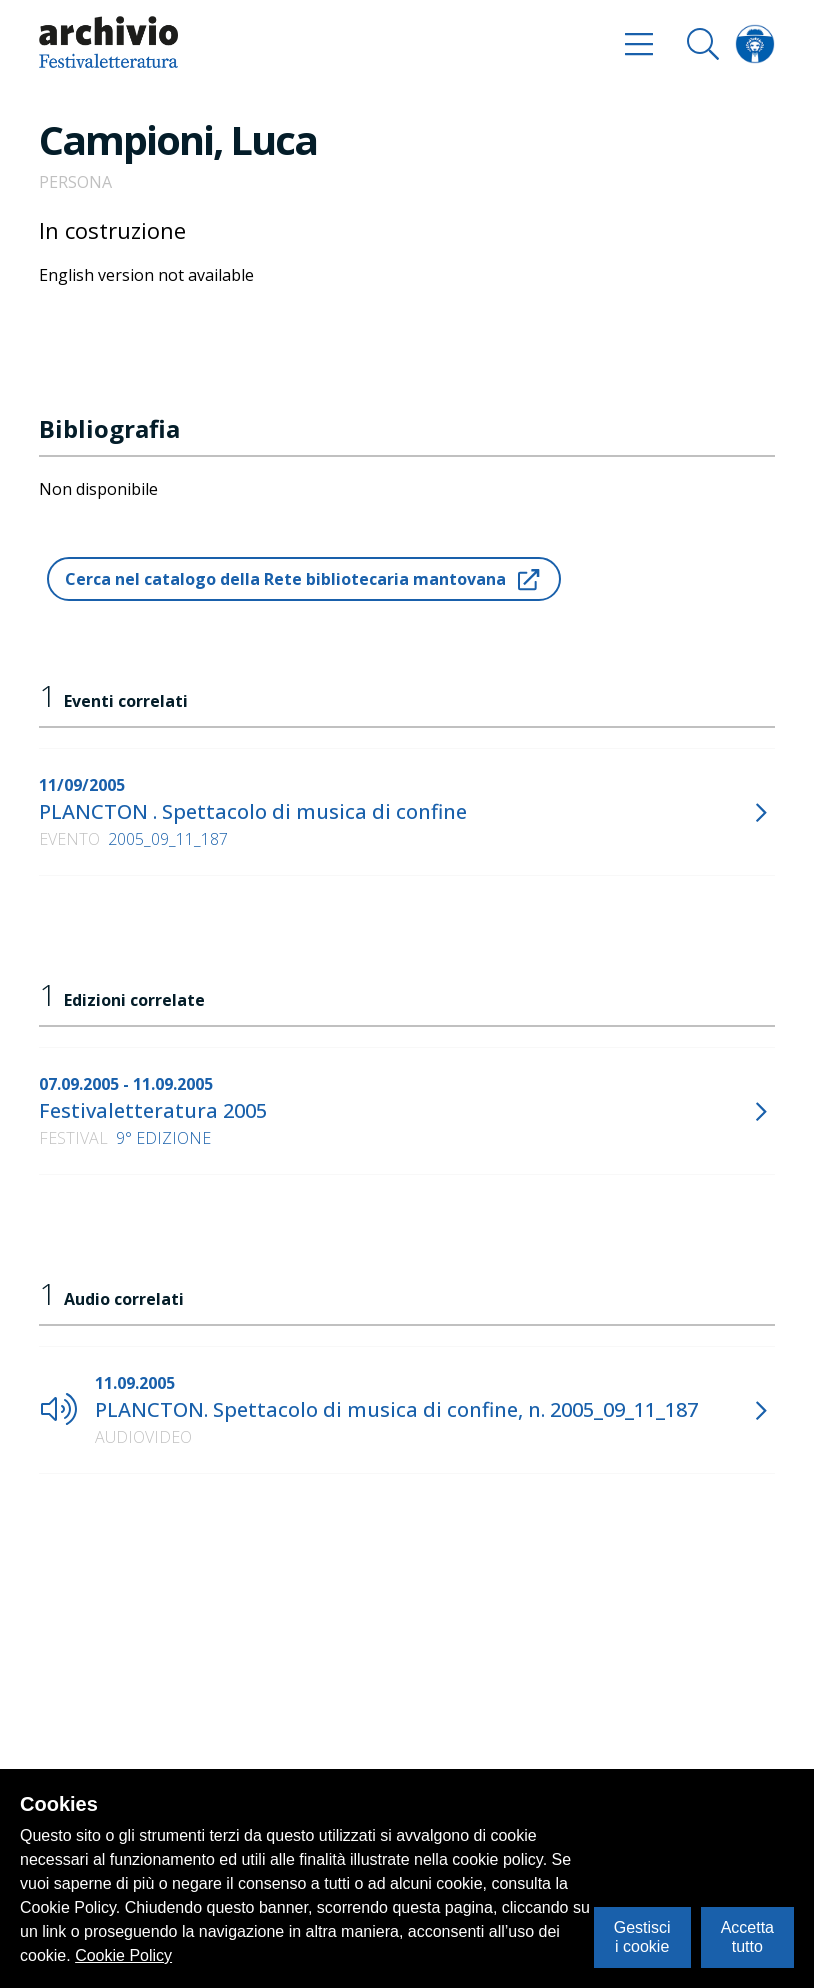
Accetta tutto (747, 1936)
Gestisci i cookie (642, 1936)
